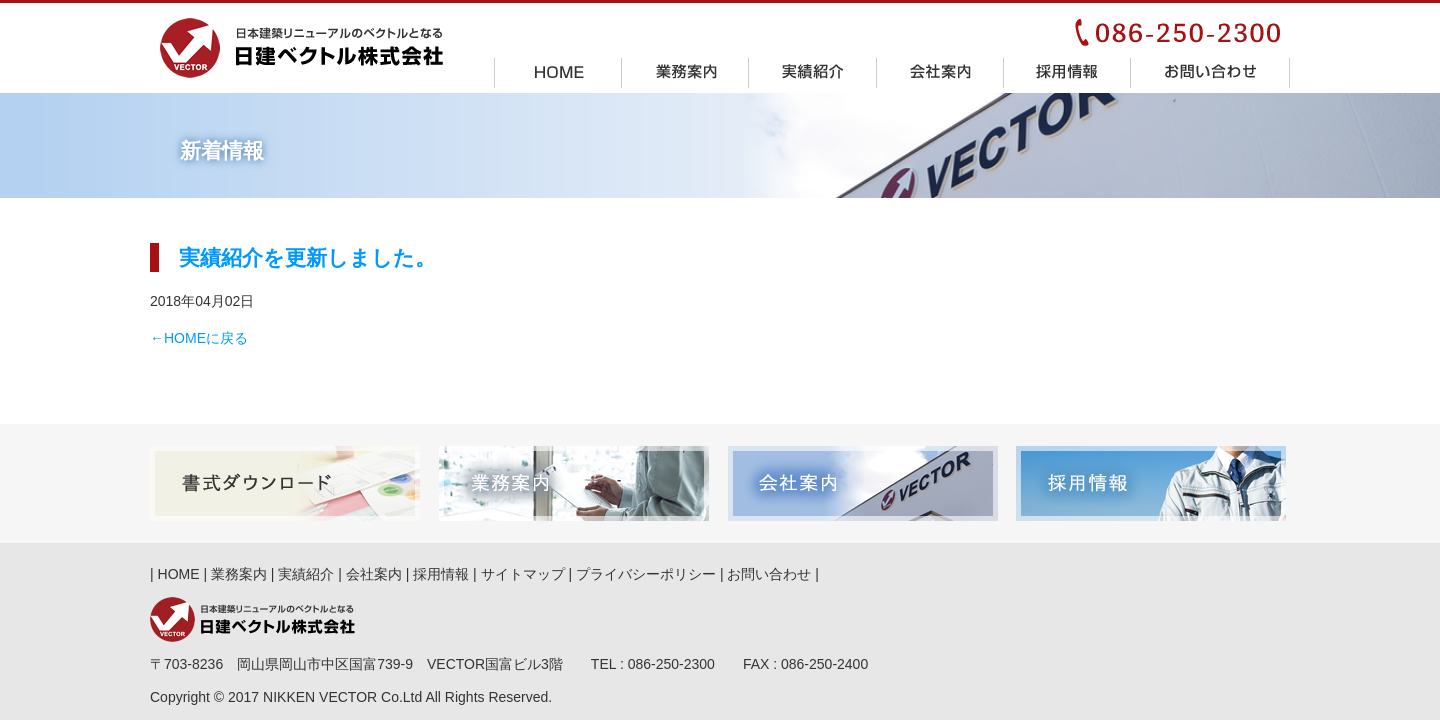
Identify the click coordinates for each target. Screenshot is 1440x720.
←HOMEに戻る (199, 338)
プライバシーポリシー (646, 574)
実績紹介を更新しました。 (307, 257)
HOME (558, 72)
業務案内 (685, 72)
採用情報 (1067, 72)
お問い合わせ (1210, 72)
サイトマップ (523, 574)
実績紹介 (812, 72)
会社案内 (940, 72)
